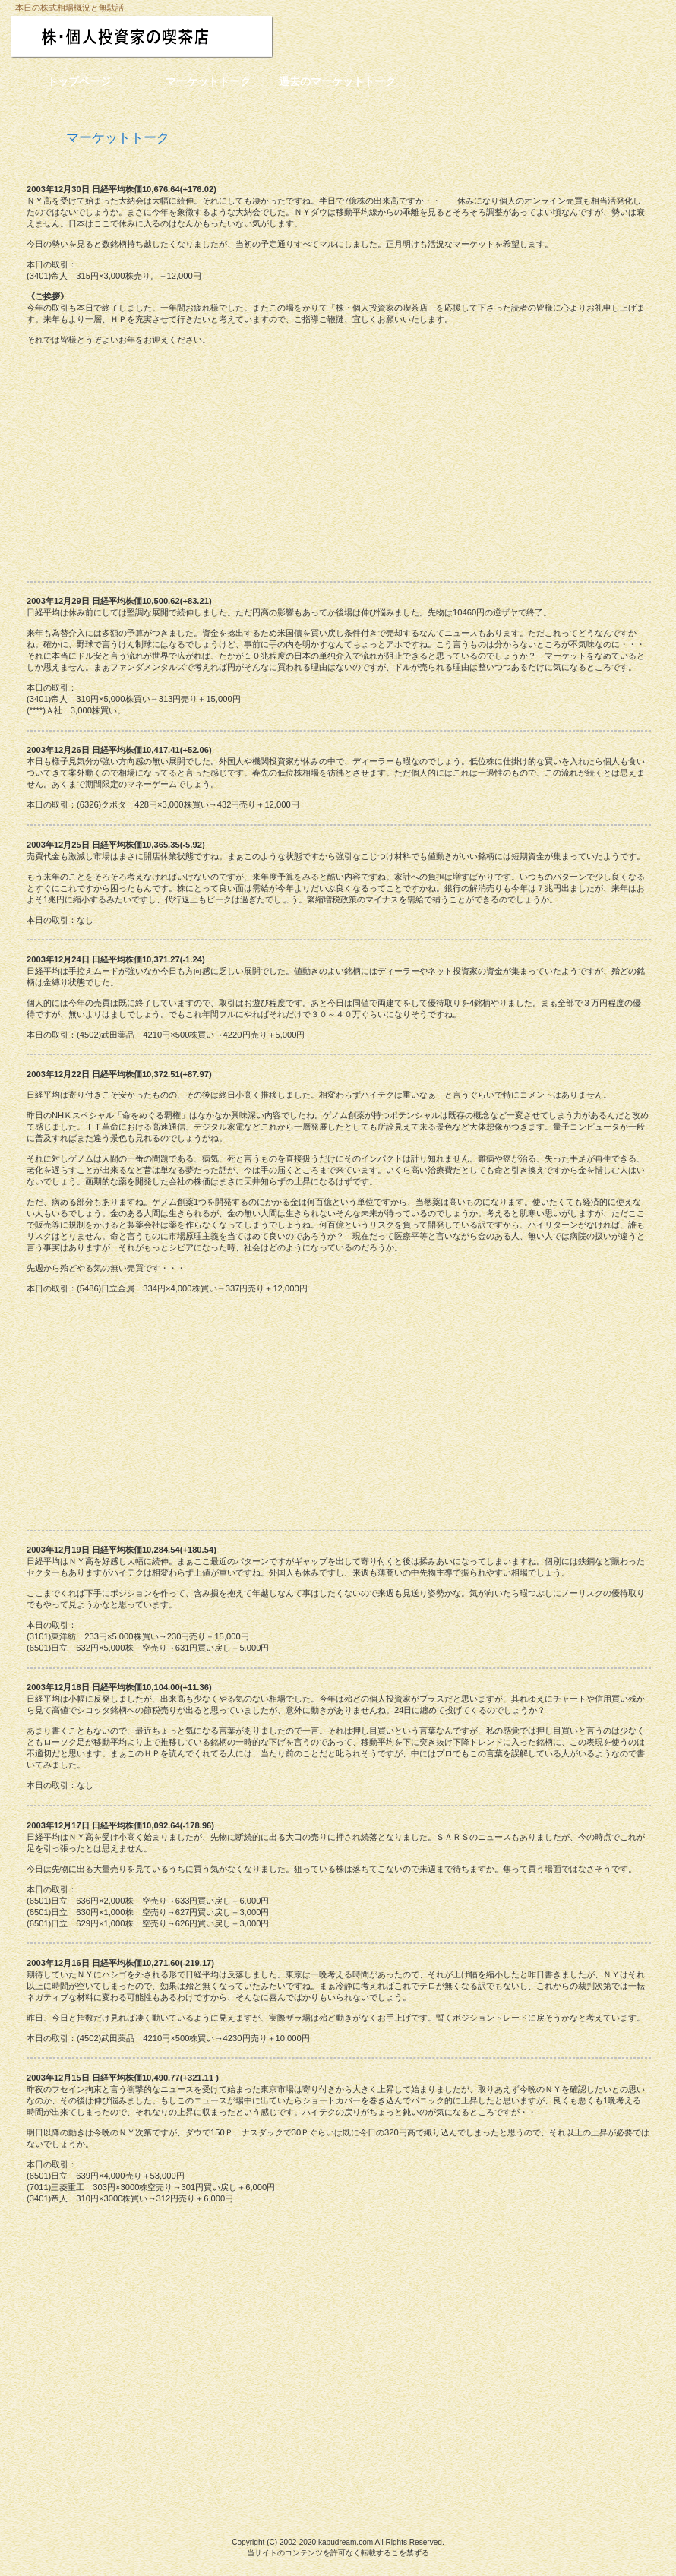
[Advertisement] (338, 461)
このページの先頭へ (87, 2480)
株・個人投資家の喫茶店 (172, 37)
